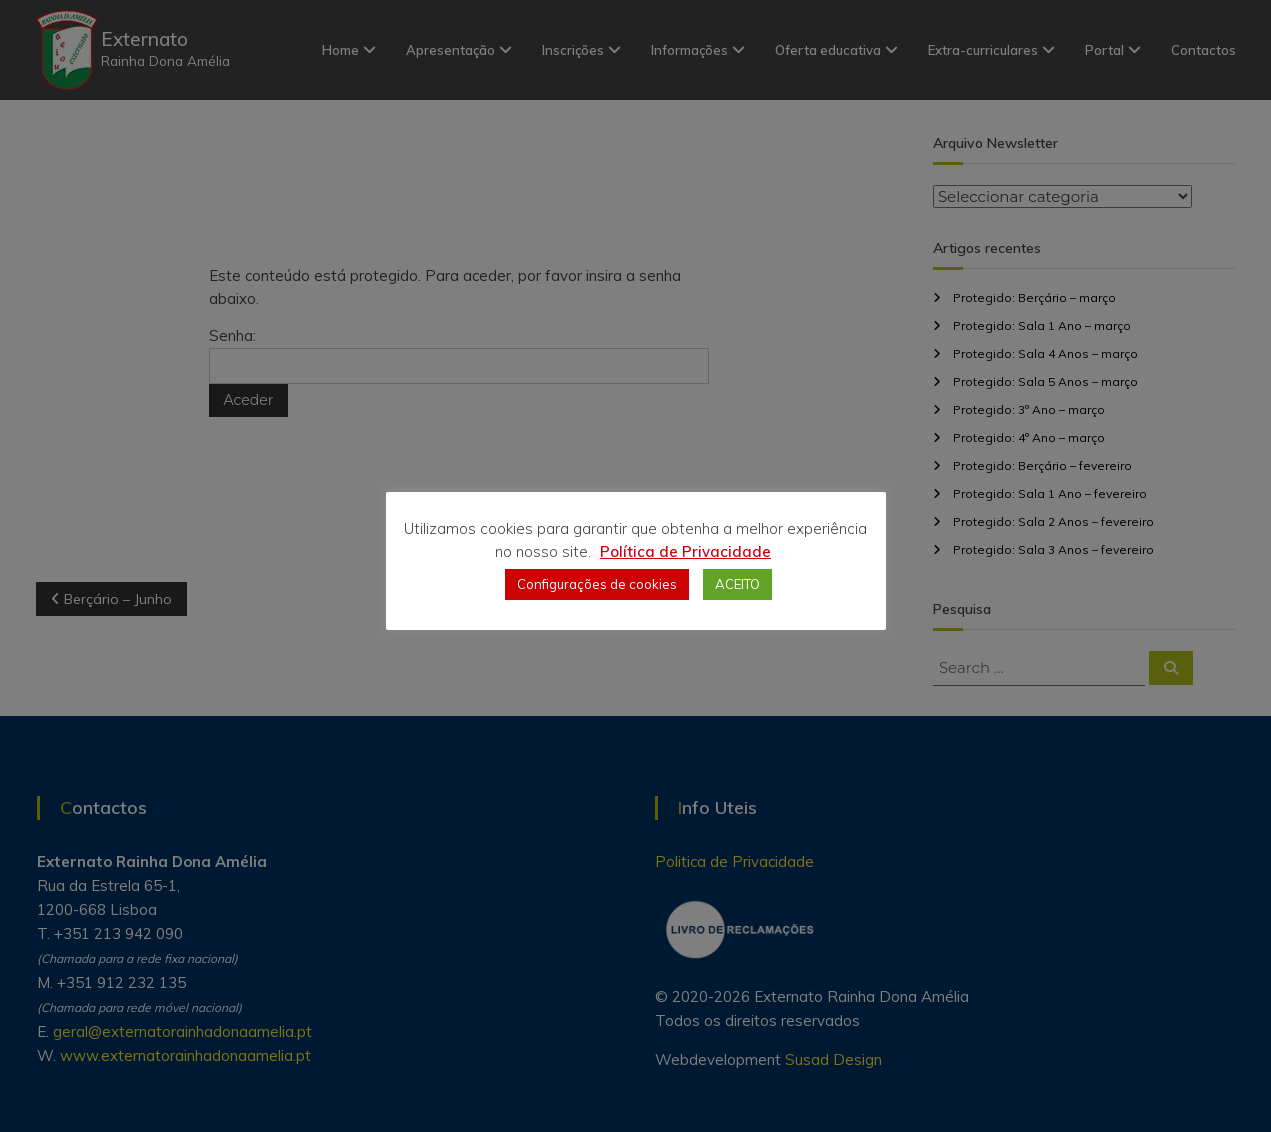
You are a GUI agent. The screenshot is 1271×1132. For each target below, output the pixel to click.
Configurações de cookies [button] (597, 584)
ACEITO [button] (737, 584)
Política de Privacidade (685, 551)
